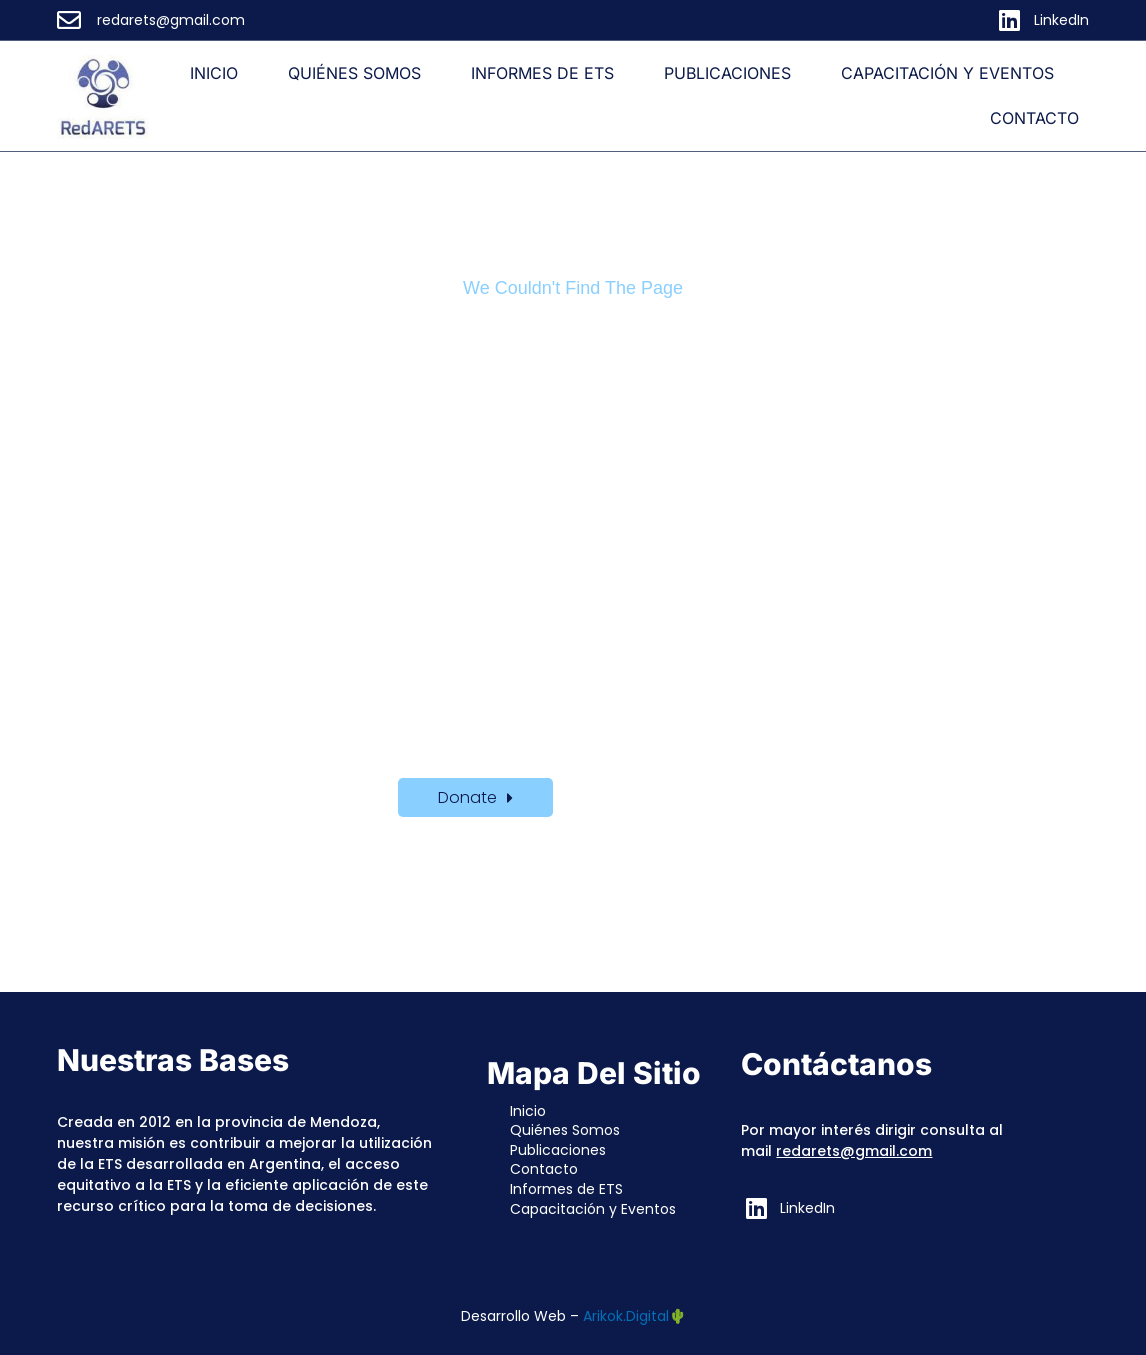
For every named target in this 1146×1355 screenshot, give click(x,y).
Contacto (1034, 118)
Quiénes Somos (354, 73)
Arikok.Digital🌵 (634, 1316)
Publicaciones (727, 73)
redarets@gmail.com (854, 1151)
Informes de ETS (542, 73)
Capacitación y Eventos (947, 73)
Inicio (214, 73)
